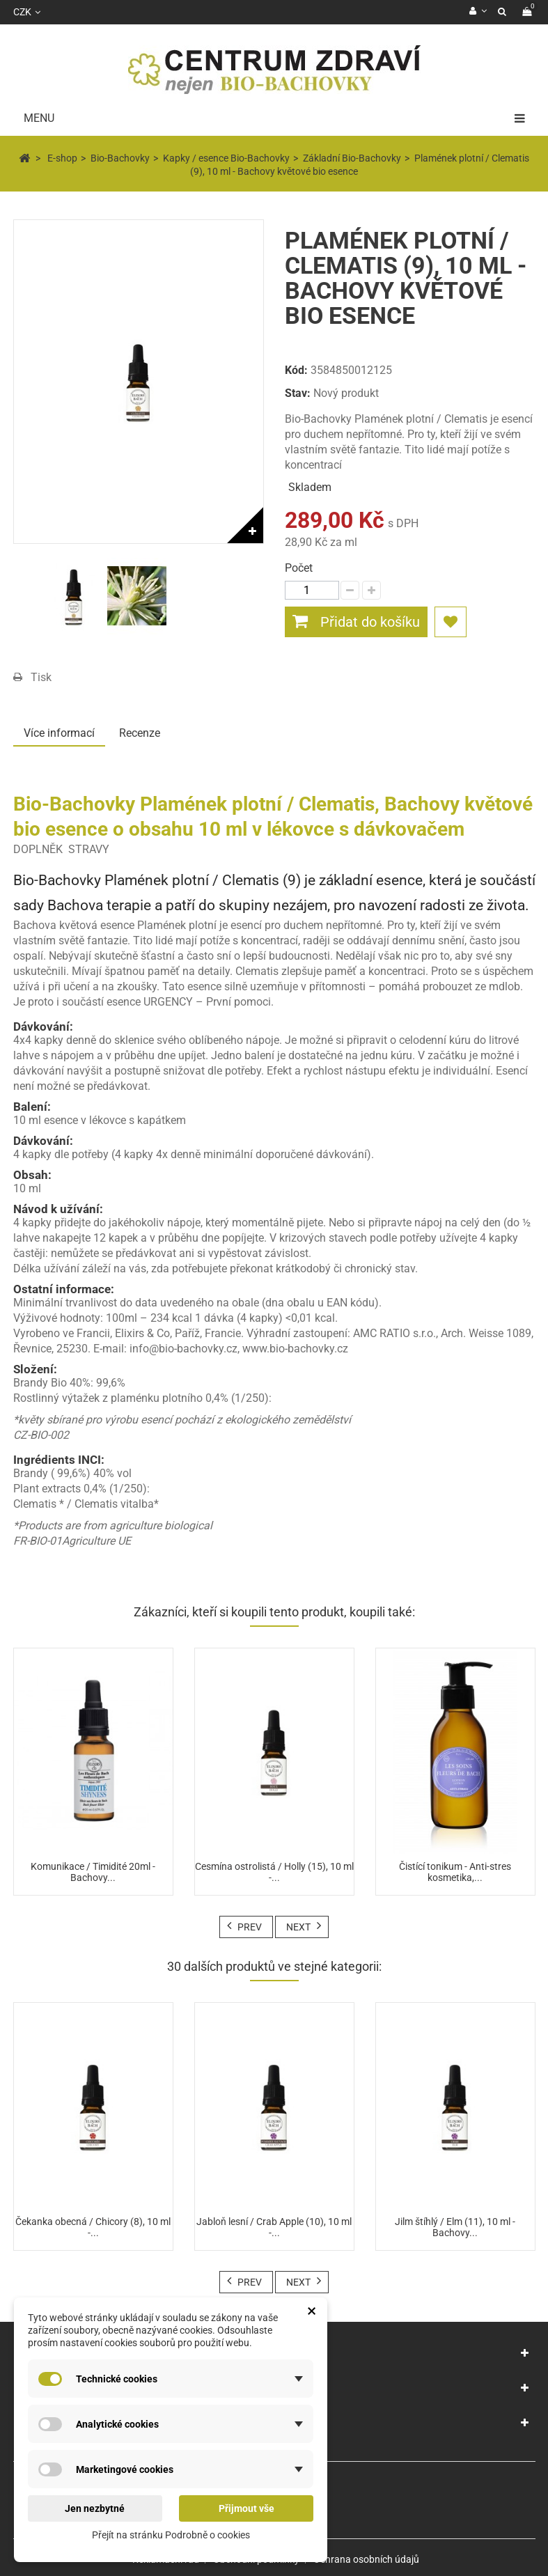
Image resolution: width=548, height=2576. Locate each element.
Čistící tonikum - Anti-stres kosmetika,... (455, 1872)
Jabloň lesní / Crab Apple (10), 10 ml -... (274, 2227)
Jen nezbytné (95, 2508)
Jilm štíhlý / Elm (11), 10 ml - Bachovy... (455, 2227)
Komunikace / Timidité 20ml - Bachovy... (93, 1872)
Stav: (298, 393)
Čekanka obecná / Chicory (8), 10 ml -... (93, 2227)
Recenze (139, 733)
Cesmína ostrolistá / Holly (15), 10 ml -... (274, 1872)
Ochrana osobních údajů (366, 2559)
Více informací (59, 733)
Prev (249, 1927)
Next (298, 1927)
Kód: (296, 370)
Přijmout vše (246, 2508)
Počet (299, 568)
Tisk (41, 677)
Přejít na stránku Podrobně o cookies (171, 2534)
